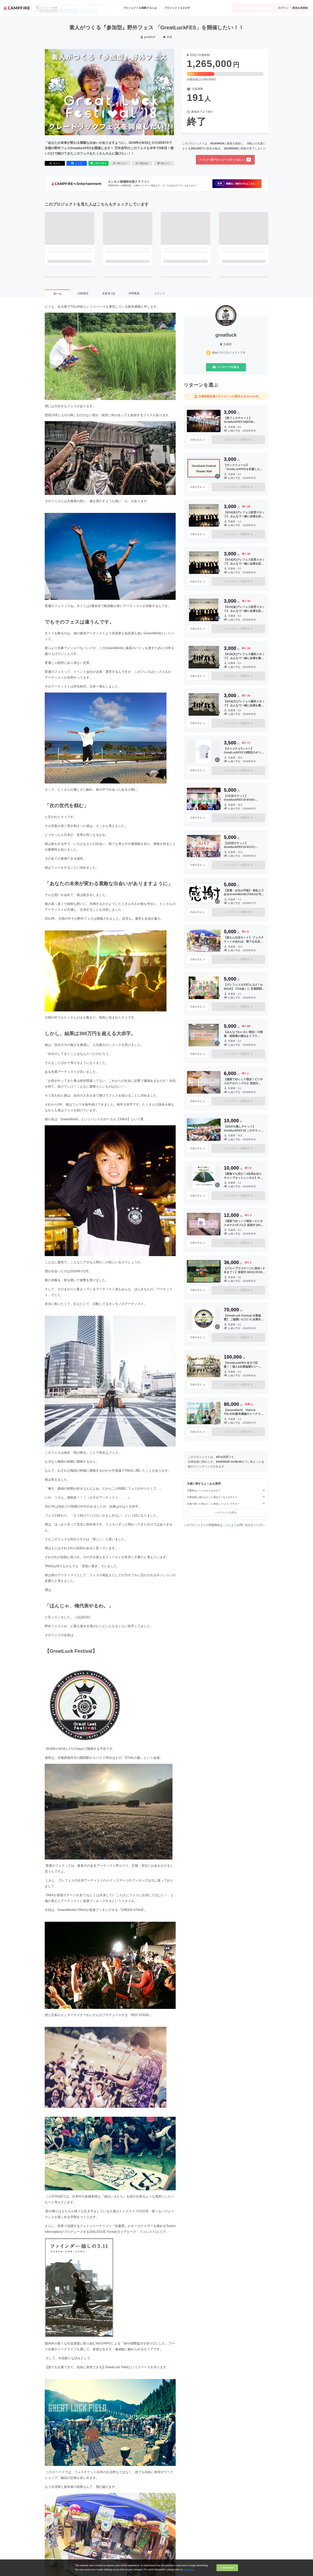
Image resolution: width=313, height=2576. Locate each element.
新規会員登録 (300, 7)
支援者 (108, 293)
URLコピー (120, 163)
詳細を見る (197, 439)
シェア (76, 163)
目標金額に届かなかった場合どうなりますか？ (226, 1497)
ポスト (55, 163)
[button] (236, 183)
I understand (227, 2567)
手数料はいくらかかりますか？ (226, 1490)
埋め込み (142, 163)
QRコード (163, 163)
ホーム (57, 293)
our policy (188, 2569)
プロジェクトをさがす (177, 7)
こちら (227, 1524)
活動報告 (83, 293)
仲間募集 (134, 293)
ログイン (283, 7)
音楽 (167, 36)
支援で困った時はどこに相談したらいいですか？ (226, 1503)
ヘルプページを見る (226, 1512)
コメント (159, 293)
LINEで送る (98, 163)
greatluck (148, 36)
